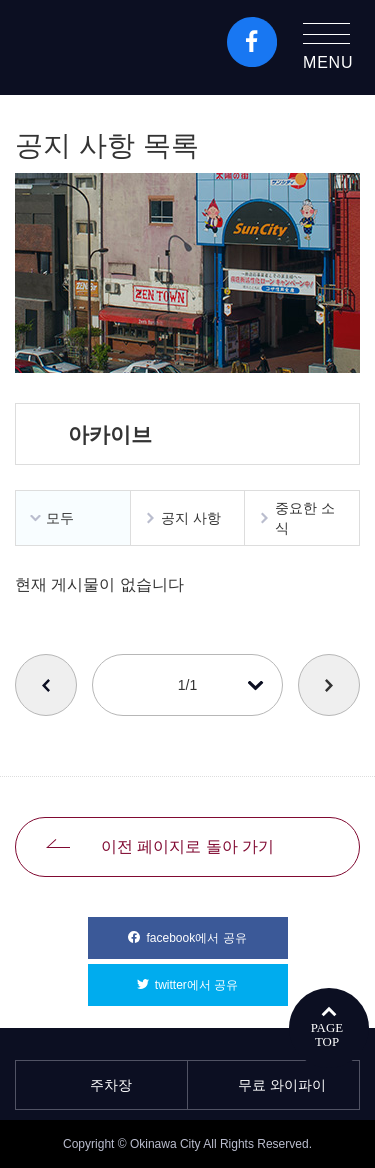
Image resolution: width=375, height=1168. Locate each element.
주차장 (102, 1085)
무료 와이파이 (273, 1085)
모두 (60, 518)
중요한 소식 (305, 518)
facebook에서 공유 (216, 931)
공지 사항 (191, 518)
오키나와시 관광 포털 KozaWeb (101, 47)
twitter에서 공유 (221, 978)
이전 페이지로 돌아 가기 (187, 846)
